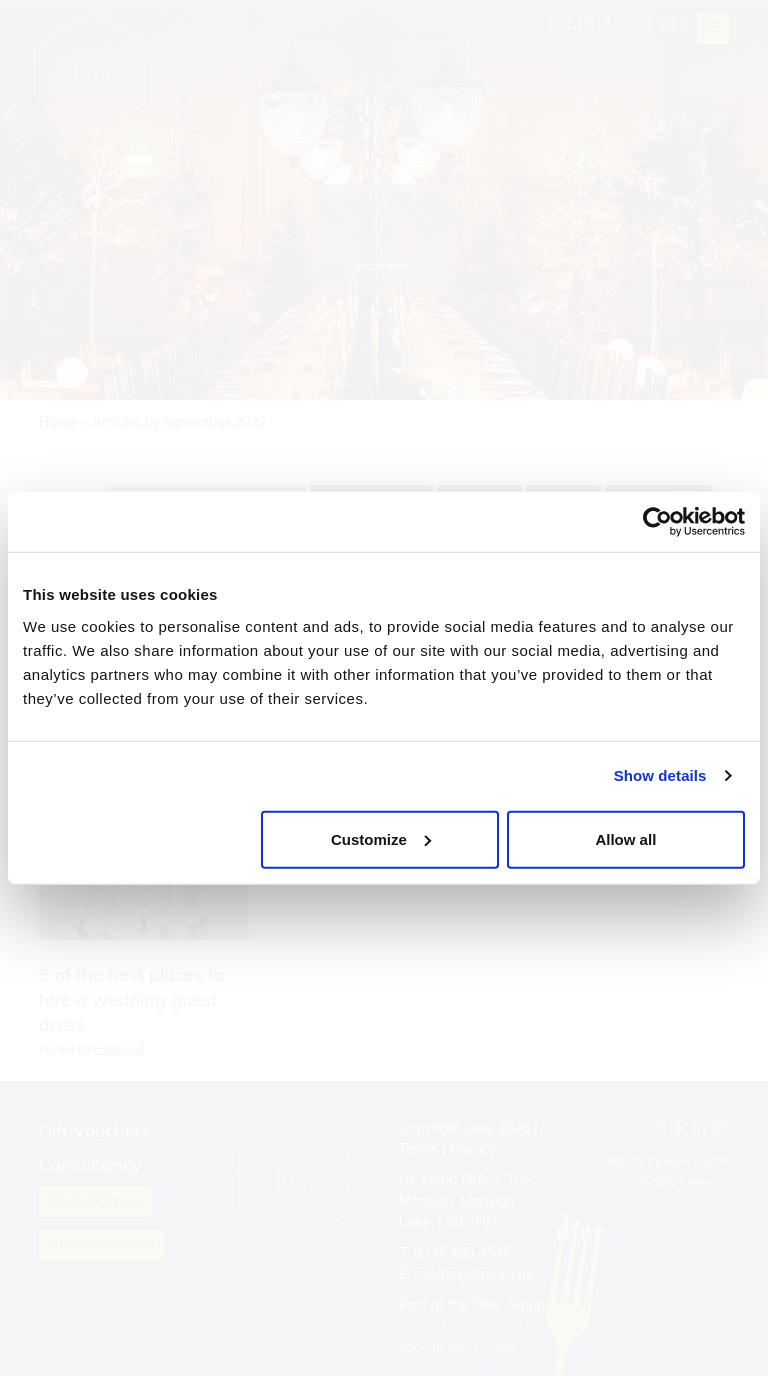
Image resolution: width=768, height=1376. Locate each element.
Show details (660, 775)
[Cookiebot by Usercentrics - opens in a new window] (657, 522)
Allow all (625, 838)
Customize (381, 838)
